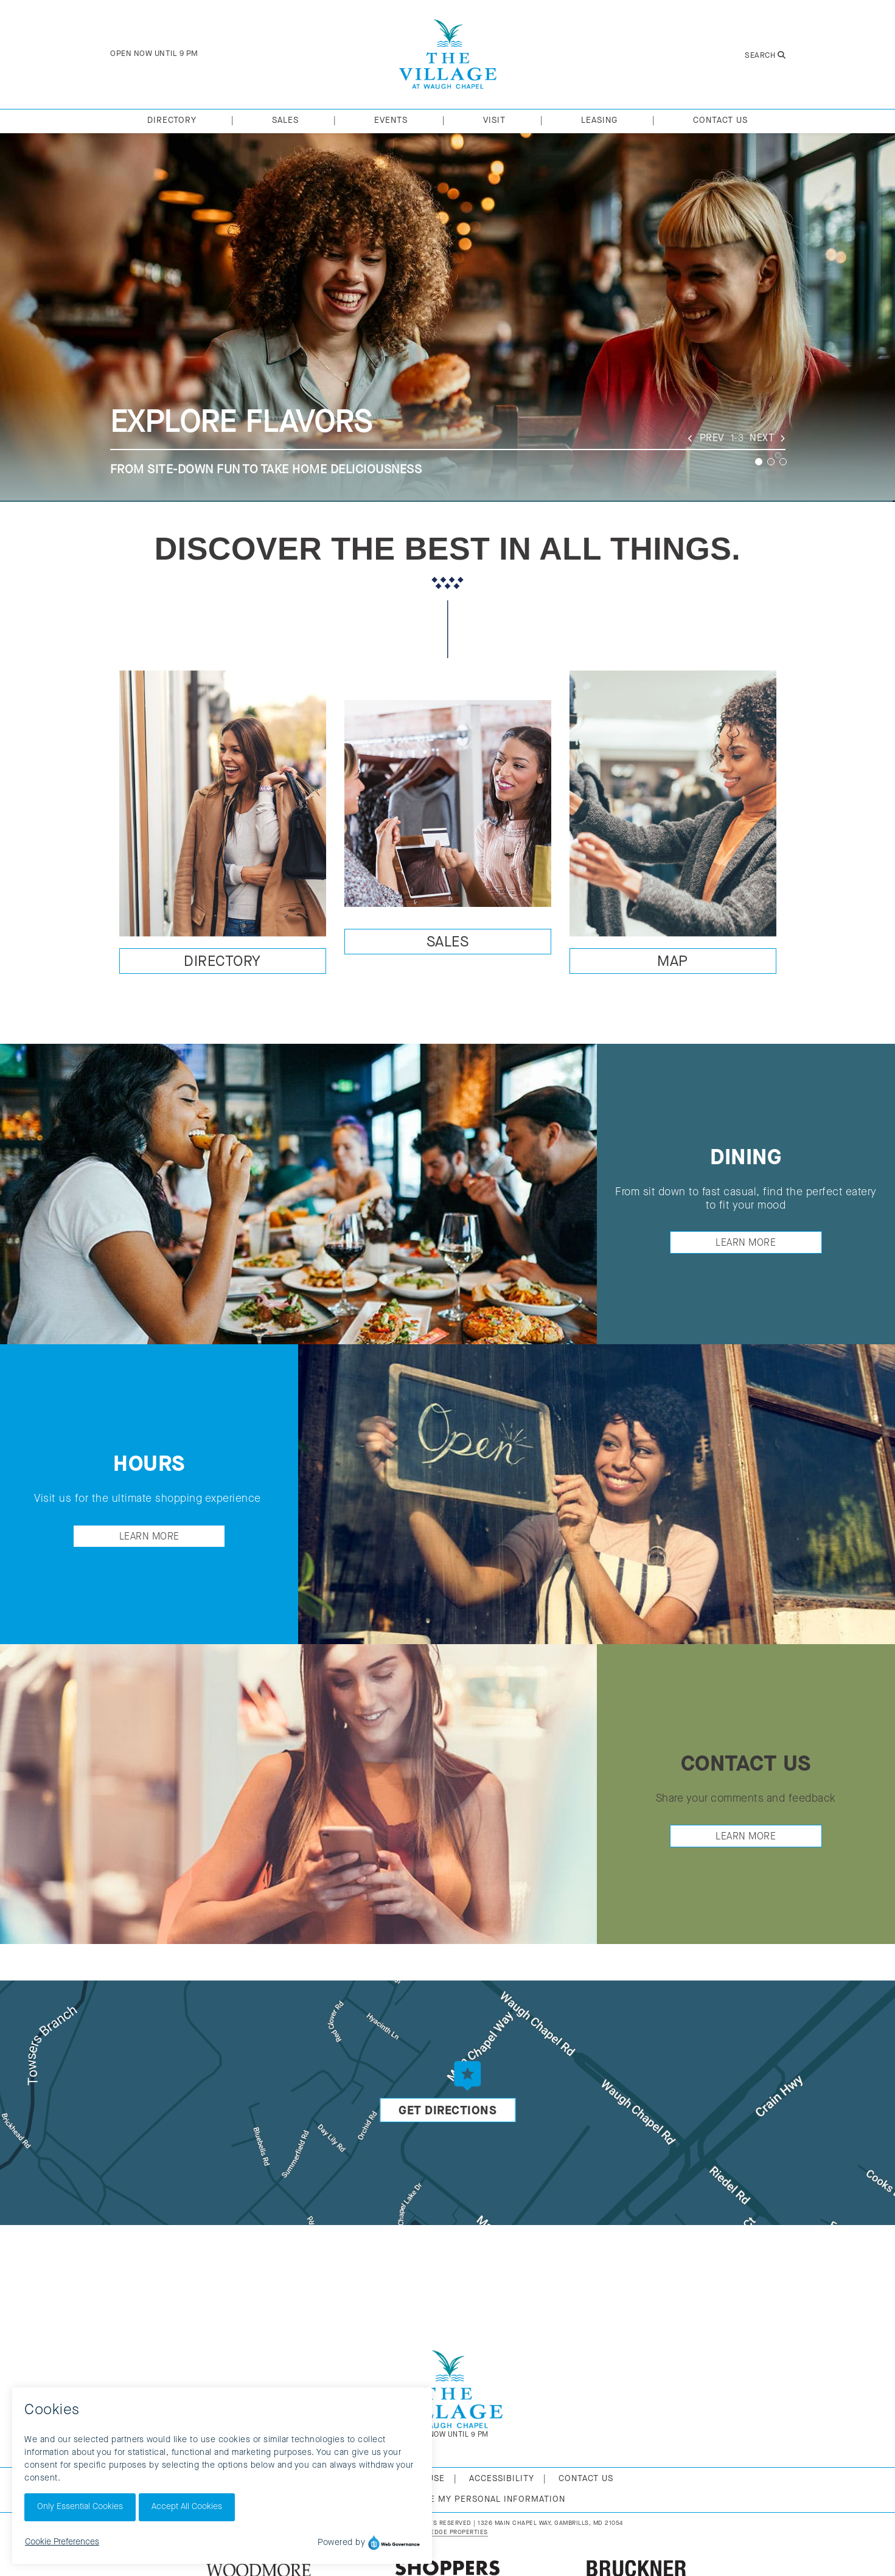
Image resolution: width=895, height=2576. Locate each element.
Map (672, 962)
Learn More (746, 1243)
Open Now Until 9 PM (154, 54)
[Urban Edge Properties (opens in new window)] (447, 2532)
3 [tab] (783, 461)
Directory (222, 962)
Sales (448, 943)
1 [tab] (758, 461)
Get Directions (447, 2111)
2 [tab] (771, 461)
